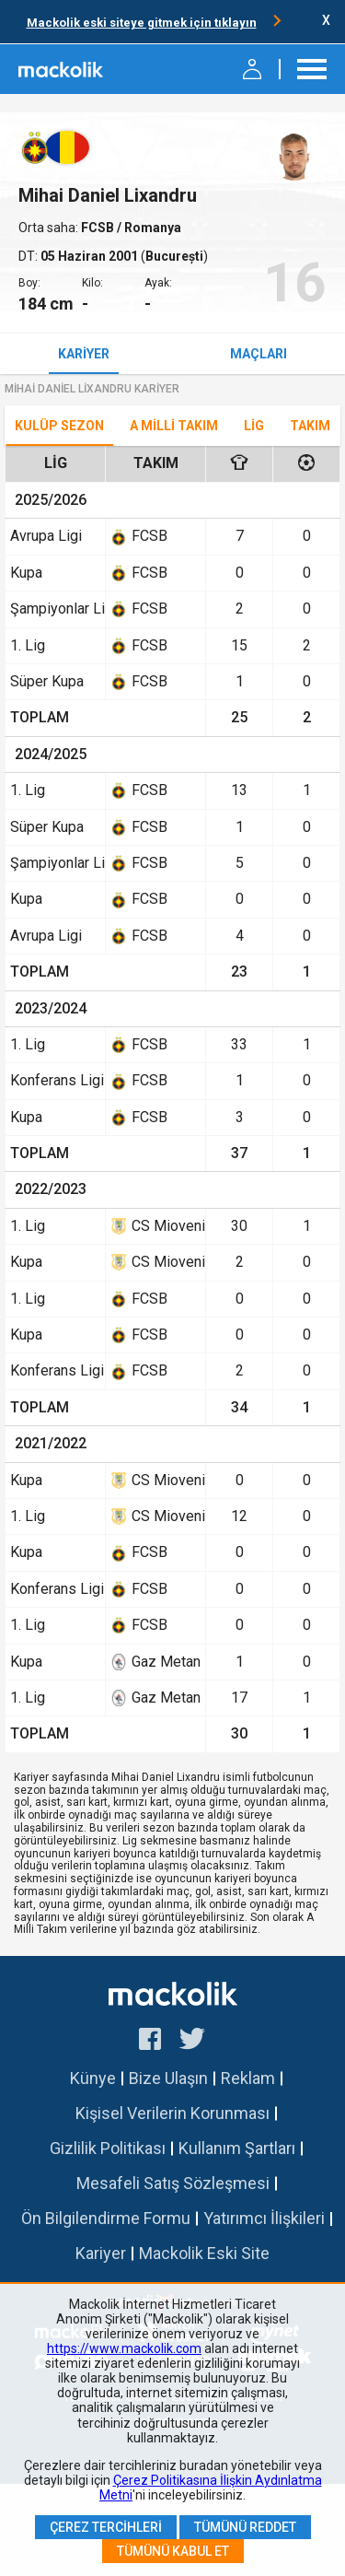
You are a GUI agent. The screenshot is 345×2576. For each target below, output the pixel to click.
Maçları (258, 353)
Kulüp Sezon (59, 425)
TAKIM (310, 425)
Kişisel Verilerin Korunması (172, 2113)
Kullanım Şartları (236, 2148)
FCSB (99, 227)
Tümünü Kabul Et (173, 2551)
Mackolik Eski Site (204, 2253)
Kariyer (83, 353)
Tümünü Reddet (245, 2527)
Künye (93, 2078)
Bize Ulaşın (168, 2078)
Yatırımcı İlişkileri (264, 2218)
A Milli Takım (174, 425)
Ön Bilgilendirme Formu (105, 2218)
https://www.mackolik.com (124, 2348)
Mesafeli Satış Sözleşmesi (173, 2183)
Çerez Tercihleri (106, 2527)
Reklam (248, 2078)
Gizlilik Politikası (108, 2148)
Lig (254, 425)
